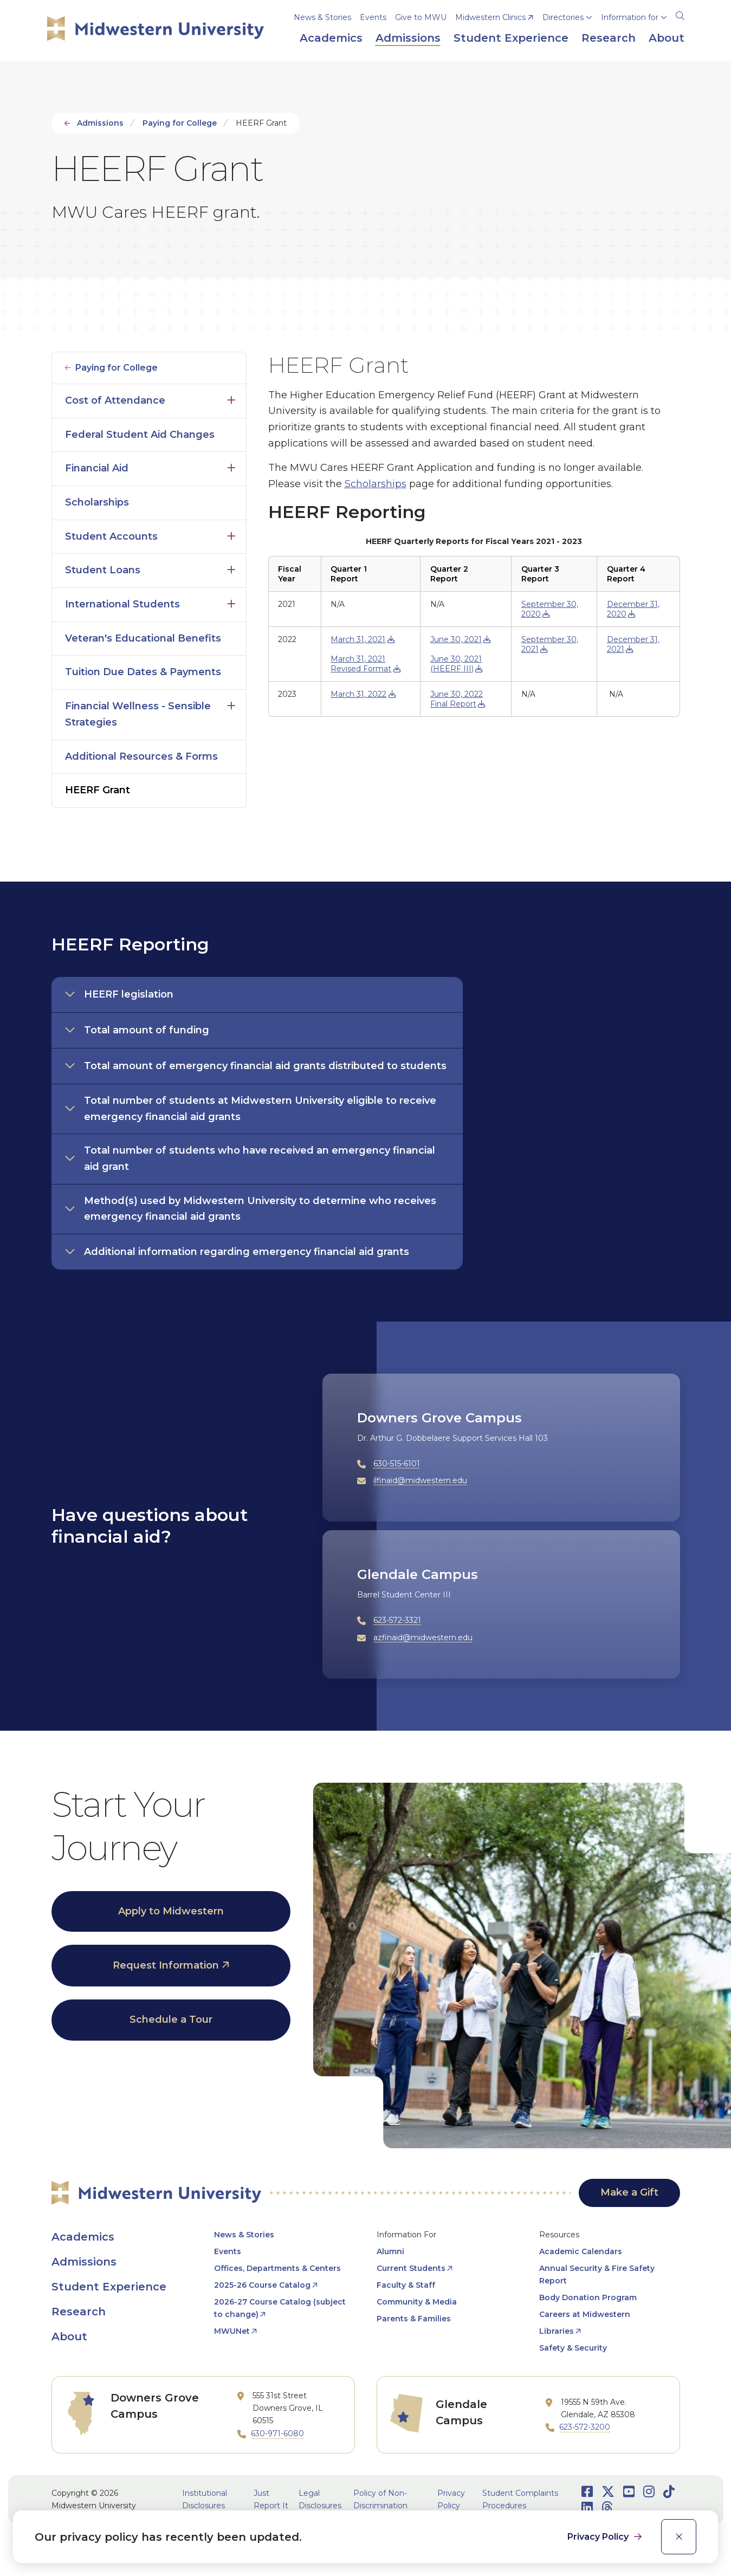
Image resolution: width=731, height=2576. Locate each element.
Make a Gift (629, 2192)
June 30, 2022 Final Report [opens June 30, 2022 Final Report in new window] (456, 699)
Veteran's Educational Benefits (143, 638)
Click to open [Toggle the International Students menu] (231, 601)
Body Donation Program (588, 2297)
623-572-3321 (397, 1620)
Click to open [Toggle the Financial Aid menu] (231, 465)
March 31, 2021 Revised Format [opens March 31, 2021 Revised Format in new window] (361, 664)
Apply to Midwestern (171, 1911)
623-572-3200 (584, 2427)
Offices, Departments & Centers (277, 2268)
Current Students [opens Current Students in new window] (411, 2268)
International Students (122, 604)
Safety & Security (573, 2348)
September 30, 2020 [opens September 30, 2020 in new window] (549, 609)
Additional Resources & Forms (141, 756)
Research (78, 2311)
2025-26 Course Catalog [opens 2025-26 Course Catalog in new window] (262, 2285)
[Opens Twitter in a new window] (607, 2492)
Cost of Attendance (115, 400)
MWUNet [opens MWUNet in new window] (232, 2331)
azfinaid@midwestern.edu (423, 1637)
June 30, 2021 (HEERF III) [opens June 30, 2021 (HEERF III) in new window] (456, 664)
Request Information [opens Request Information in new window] (166, 1965)
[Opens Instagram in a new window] (649, 2492)
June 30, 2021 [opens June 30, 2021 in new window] (456, 639)
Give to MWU (421, 17)
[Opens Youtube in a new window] (629, 2492)
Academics (82, 2236)
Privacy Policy (599, 2537)
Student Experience (108, 2286)
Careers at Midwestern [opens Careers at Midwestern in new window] (584, 2314)
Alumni (390, 2251)
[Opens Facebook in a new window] (587, 2492)
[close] (678, 2536)
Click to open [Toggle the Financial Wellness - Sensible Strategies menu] (231, 703)
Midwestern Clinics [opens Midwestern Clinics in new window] (490, 17)
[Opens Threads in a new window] (607, 2507)
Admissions (100, 123)
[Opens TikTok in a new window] (669, 2492)
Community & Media (417, 2302)
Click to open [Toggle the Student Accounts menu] (231, 533)
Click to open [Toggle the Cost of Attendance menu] (231, 397)
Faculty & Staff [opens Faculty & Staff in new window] (406, 2285)
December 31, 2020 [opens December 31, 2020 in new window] (633, 609)
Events (373, 17)
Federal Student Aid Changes (140, 435)
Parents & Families (414, 2318)
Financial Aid (96, 468)
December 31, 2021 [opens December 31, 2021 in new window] (633, 644)
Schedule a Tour (171, 2019)
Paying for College (180, 123)
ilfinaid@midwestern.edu (420, 1480)
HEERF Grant (97, 790)
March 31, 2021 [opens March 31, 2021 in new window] (358, 639)
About (69, 2336)
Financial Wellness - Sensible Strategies (138, 714)
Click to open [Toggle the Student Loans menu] (231, 567)
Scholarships (97, 502)
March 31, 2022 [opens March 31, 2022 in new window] (358, 694)
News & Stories (322, 17)
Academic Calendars (580, 2251)
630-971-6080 (277, 2433)
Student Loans (102, 570)
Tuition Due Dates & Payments (143, 672)
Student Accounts (111, 536)
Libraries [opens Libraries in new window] (556, 2331)
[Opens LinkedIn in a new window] (587, 2507)
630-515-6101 (396, 1463)
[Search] (680, 14)
